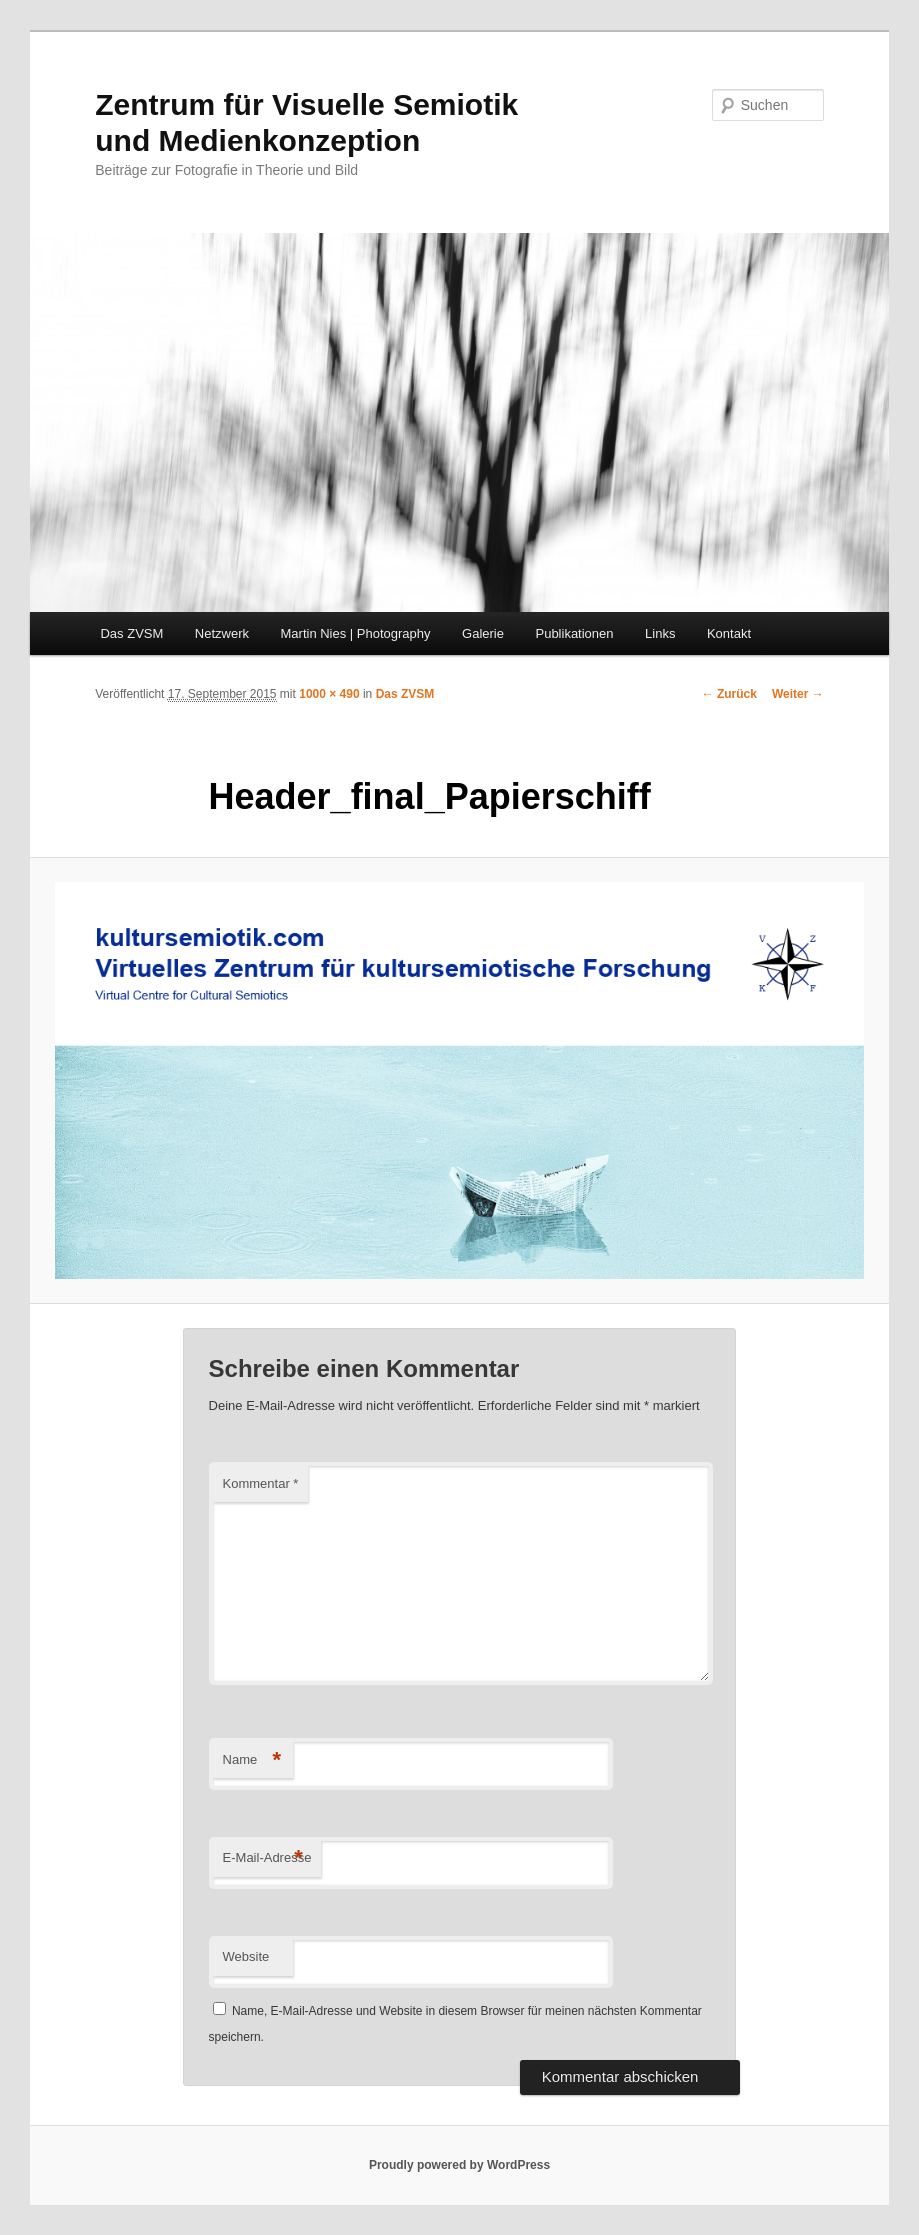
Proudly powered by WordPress (459, 2165)
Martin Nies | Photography (356, 633)
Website (246, 1956)
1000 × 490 (329, 694)
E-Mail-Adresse (267, 1858)
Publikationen (574, 633)
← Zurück (729, 694)
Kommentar (261, 1483)
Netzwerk (222, 633)
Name (252, 1760)
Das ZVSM (131, 633)
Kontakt (729, 633)
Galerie (483, 633)
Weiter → (798, 694)
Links (660, 633)
